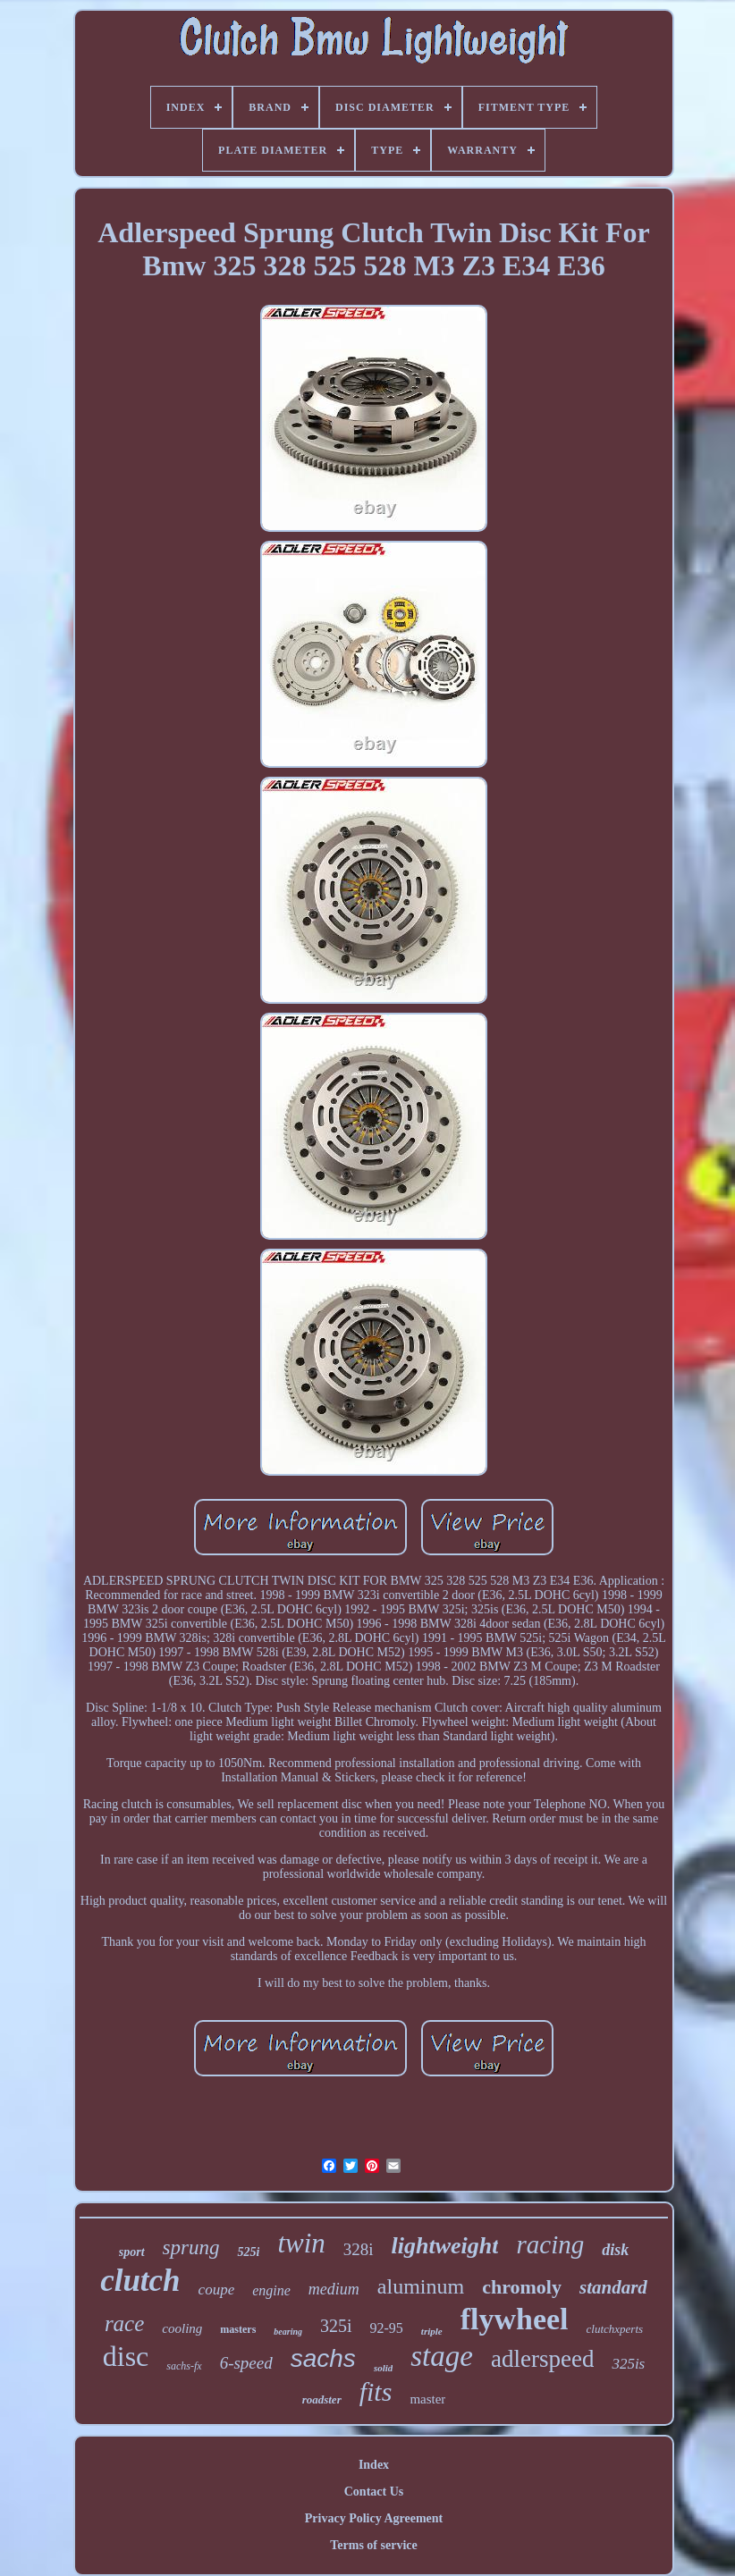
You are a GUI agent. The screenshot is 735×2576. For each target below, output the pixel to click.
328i (358, 2249)
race (124, 2323)
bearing (288, 2331)
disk (615, 2250)
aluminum (420, 2286)
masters (238, 2329)
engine (271, 2290)
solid (383, 2367)
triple (432, 2331)
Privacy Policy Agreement (374, 2518)
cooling (182, 2328)
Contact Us (374, 2491)
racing (550, 2244)
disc (126, 2356)
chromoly (522, 2287)
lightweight (445, 2246)
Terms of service (373, 2545)
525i (248, 2252)
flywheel (514, 2319)
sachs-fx (183, 2366)
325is (628, 2363)
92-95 (386, 2328)
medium (333, 2289)
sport (132, 2252)
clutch (140, 2280)
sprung (191, 2247)
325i (336, 2326)
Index (374, 2464)
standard (613, 2287)
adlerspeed (542, 2358)
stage (441, 2356)
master (427, 2399)
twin (301, 2243)
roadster (322, 2399)
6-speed (246, 2362)
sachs (323, 2358)
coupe (217, 2289)
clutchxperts (615, 2329)
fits (376, 2391)
